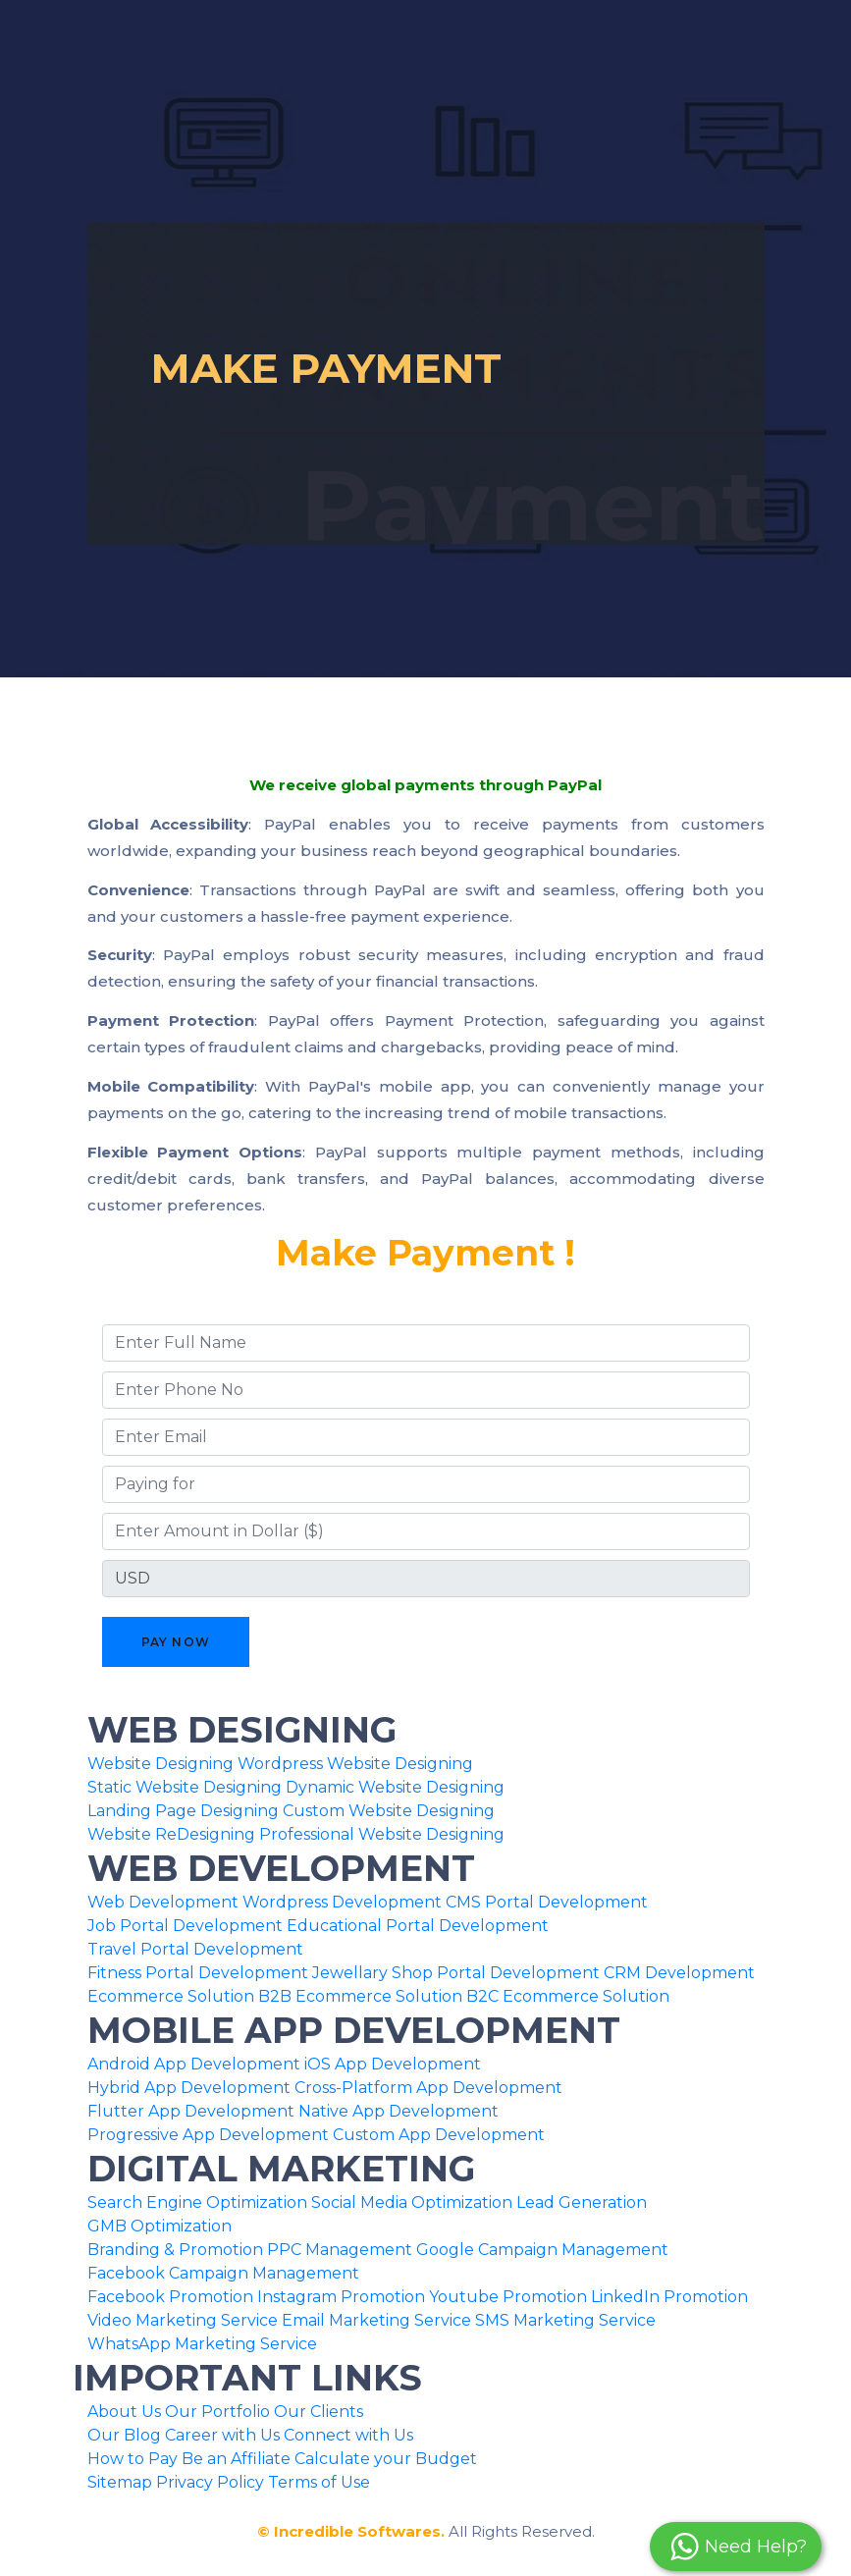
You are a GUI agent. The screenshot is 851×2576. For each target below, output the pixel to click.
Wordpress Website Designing (355, 1763)
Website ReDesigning (171, 1834)
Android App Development (193, 2064)
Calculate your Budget (385, 2458)
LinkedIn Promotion (669, 2296)
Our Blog (124, 2435)
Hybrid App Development (189, 2087)
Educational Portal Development (418, 1925)
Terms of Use (319, 2482)
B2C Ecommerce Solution (567, 1996)
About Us (124, 2411)
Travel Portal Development (195, 1949)
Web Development (163, 1902)
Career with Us (222, 2435)
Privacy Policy (210, 2482)
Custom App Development (439, 2134)
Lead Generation (581, 2202)
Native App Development (398, 2111)
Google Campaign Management (542, 2249)
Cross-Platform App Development (428, 2087)
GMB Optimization (159, 2226)
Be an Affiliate (236, 2458)
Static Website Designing (184, 1787)
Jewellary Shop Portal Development (456, 1972)
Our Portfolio (217, 2411)
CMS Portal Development (547, 1902)
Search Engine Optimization (197, 2202)
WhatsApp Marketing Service (202, 2343)
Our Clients (318, 2411)
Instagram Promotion (341, 2296)
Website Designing (160, 1763)
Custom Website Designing (389, 1810)
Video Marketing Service (182, 2320)
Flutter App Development (190, 2111)
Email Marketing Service (376, 2320)
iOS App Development (392, 2064)
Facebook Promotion (170, 2296)
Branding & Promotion (175, 2249)
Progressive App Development (208, 2134)
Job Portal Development (185, 1925)
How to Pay (132, 2458)
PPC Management (339, 2249)
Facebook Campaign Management (223, 2273)
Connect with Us (348, 2435)
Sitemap (119, 2482)
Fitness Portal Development (197, 1972)
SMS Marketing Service (565, 2320)
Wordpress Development (342, 1902)
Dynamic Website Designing (395, 1787)
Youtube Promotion (508, 2296)
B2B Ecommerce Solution (360, 1996)
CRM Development (679, 1972)
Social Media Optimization (411, 2202)
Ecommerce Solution (170, 1996)
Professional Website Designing (382, 1834)
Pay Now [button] (175, 1642)
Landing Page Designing (183, 1810)
